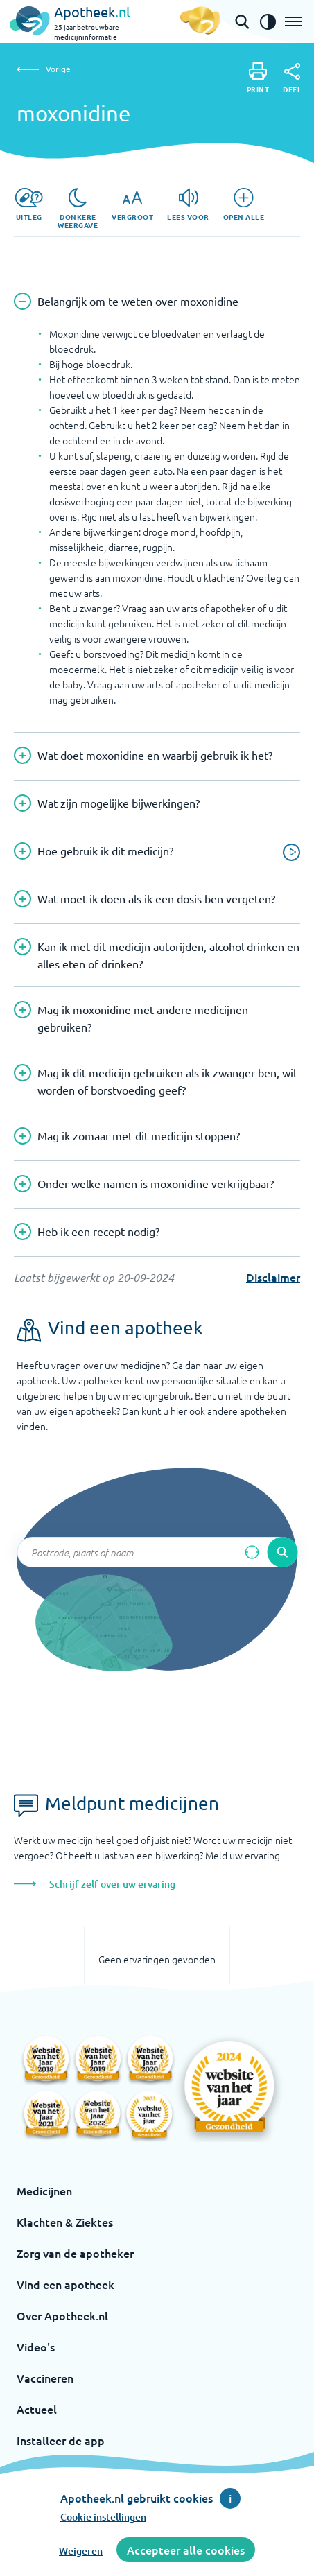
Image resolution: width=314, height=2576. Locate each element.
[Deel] (292, 78)
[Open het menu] (293, 21)
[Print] (258, 78)
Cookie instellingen (103, 2516)
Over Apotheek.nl (62, 2315)
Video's (36, 2346)
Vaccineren (45, 2377)
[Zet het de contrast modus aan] (267, 21)
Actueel (37, 2409)
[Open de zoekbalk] (242, 21)
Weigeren (81, 2550)
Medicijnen (44, 2190)
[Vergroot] (132, 204)
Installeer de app (61, 2440)
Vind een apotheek (65, 2284)
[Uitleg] (29, 204)
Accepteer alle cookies (186, 2549)
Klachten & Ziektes (65, 2221)
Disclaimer (273, 1277)
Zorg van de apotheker (75, 2253)
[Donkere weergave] (78, 208)
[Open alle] (244, 204)
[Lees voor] (188, 204)
